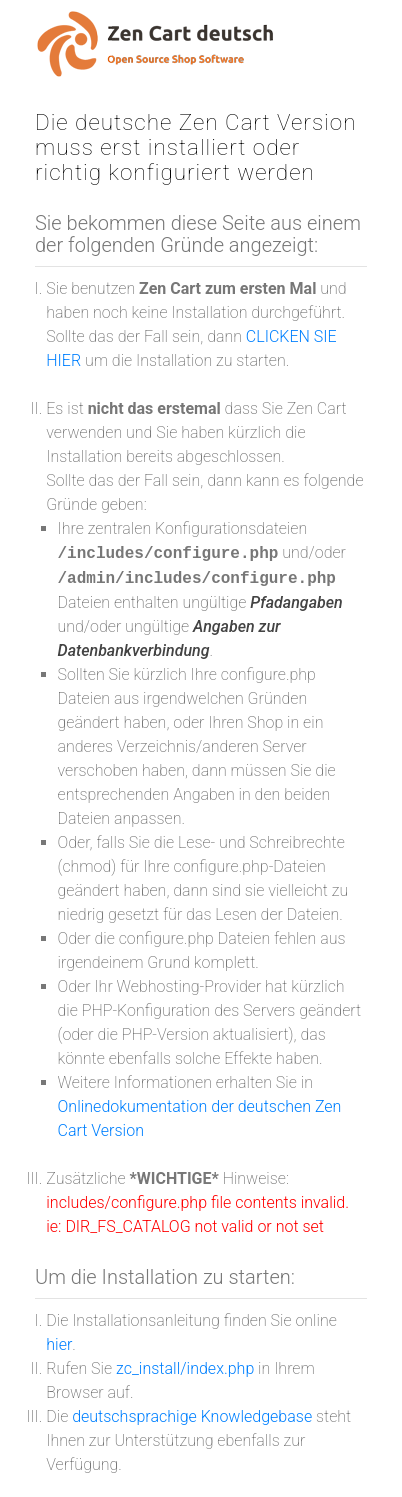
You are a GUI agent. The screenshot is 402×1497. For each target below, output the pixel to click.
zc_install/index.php (185, 1368)
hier (59, 1344)
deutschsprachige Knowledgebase (192, 1416)
